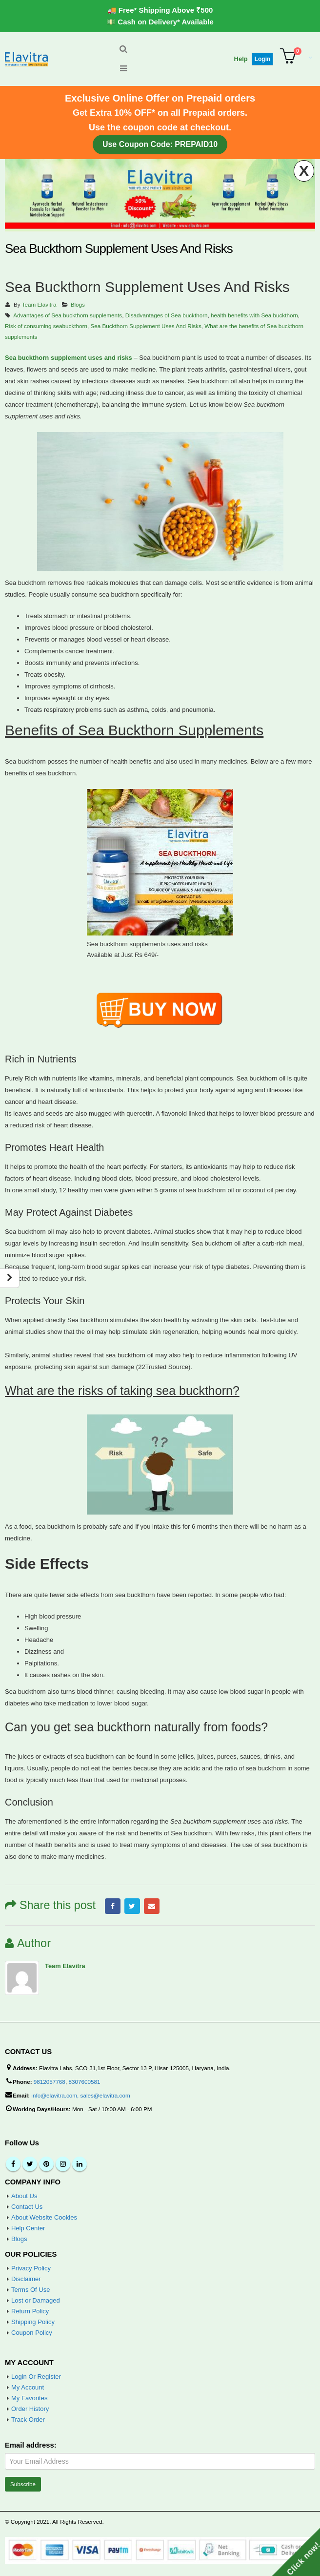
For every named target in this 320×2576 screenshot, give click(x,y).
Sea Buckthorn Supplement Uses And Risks (145, 326)
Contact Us (26, 2206)
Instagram (63, 2164)
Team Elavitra (39, 304)
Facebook (112, 1906)
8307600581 (84, 2081)
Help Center (28, 2228)
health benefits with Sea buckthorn (254, 315)
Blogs (78, 304)
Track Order (28, 2419)
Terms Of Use (30, 2289)
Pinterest (46, 2164)
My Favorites (29, 2398)
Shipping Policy (33, 2322)
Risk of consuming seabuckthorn (46, 326)
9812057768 (49, 2081)
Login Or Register (36, 2376)
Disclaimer (26, 2279)
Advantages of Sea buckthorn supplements (67, 315)
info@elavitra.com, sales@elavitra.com (80, 2095)
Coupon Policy (31, 2332)
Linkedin (79, 2164)
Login (263, 59)
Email (152, 1906)
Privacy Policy (31, 2268)
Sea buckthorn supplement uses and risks (68, 357)
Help (241, 58)
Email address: (31, 2445)
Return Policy (30, 2311)
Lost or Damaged (35, 2300)
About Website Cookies (44, 2217)
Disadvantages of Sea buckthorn (166, 315)
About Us (24, 2196)
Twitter (132, 1906)
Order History (30, 2408)
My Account (27, 2387)
